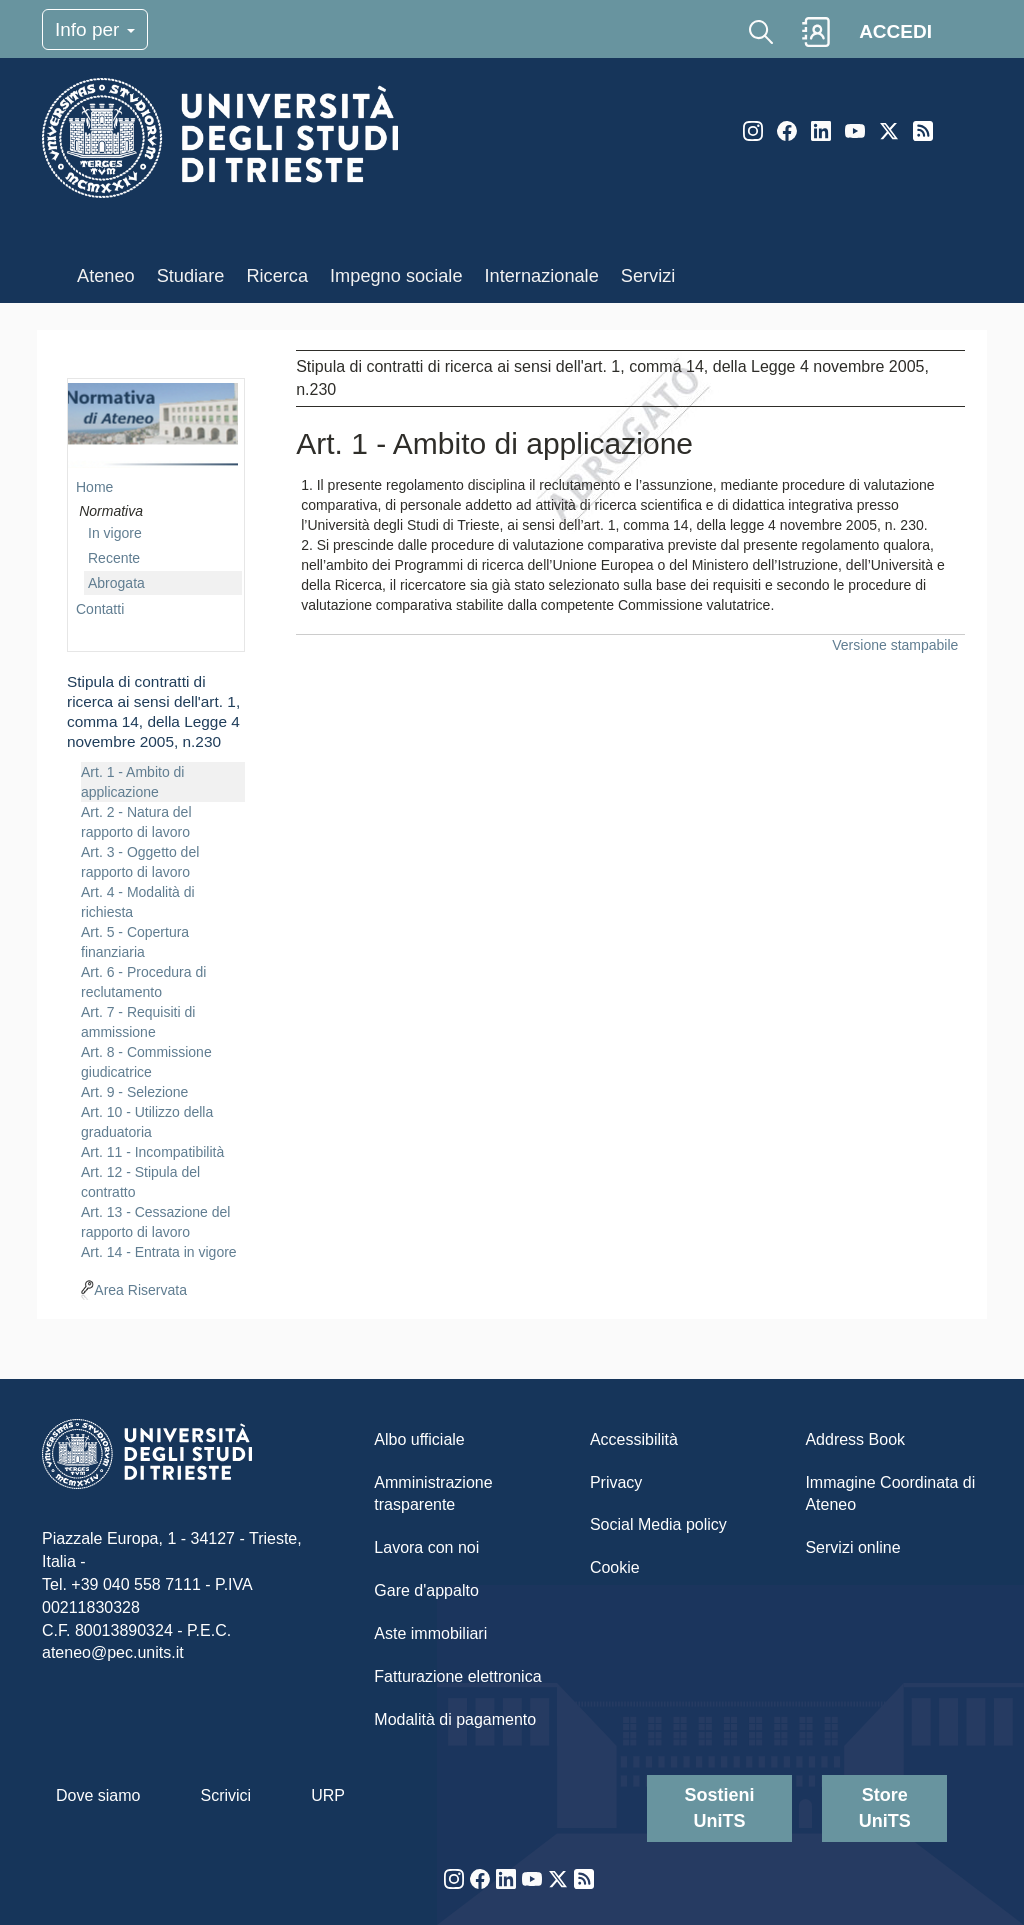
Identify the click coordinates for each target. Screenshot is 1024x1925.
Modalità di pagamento (455, 1719)
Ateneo (106, 276)
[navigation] (156, 824)
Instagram (753, 131)
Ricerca (277, 276)
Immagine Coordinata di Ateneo (890, 1494)
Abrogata (116, 583)
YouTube (855, 131)
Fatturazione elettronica (457, 1676)
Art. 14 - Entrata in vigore (159, 1252)
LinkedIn (821, 131)
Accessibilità (634, 1439)
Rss (923, 131)
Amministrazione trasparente (433, 1494)
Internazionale (542, 276)
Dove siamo (98, 1795)
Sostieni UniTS (720, 1808)
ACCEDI (895, 31)
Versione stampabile (895, 645)
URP (328, 1795)
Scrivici (225, 1795)
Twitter (889, 131)
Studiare (191, 276)
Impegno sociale (396, 276)
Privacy (616, 1482)
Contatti (100, 609)
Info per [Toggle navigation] (95, 29)
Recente (114, 558)
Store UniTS (885, 1808)
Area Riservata (140, 1290)
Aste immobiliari (430, 1633)
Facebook (787, 131)
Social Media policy (658, 1524)
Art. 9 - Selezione (134, 1092)
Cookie (615, 1567)
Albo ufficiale (419, 1439)
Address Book (855, 1439)
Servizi (648, 276)
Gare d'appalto (426, 1590)
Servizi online (852, 1547)
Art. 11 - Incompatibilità (152, 1152)
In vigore (115, 533)
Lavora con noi (426, 1547)
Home (94, 487)
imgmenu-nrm (153, 425)
